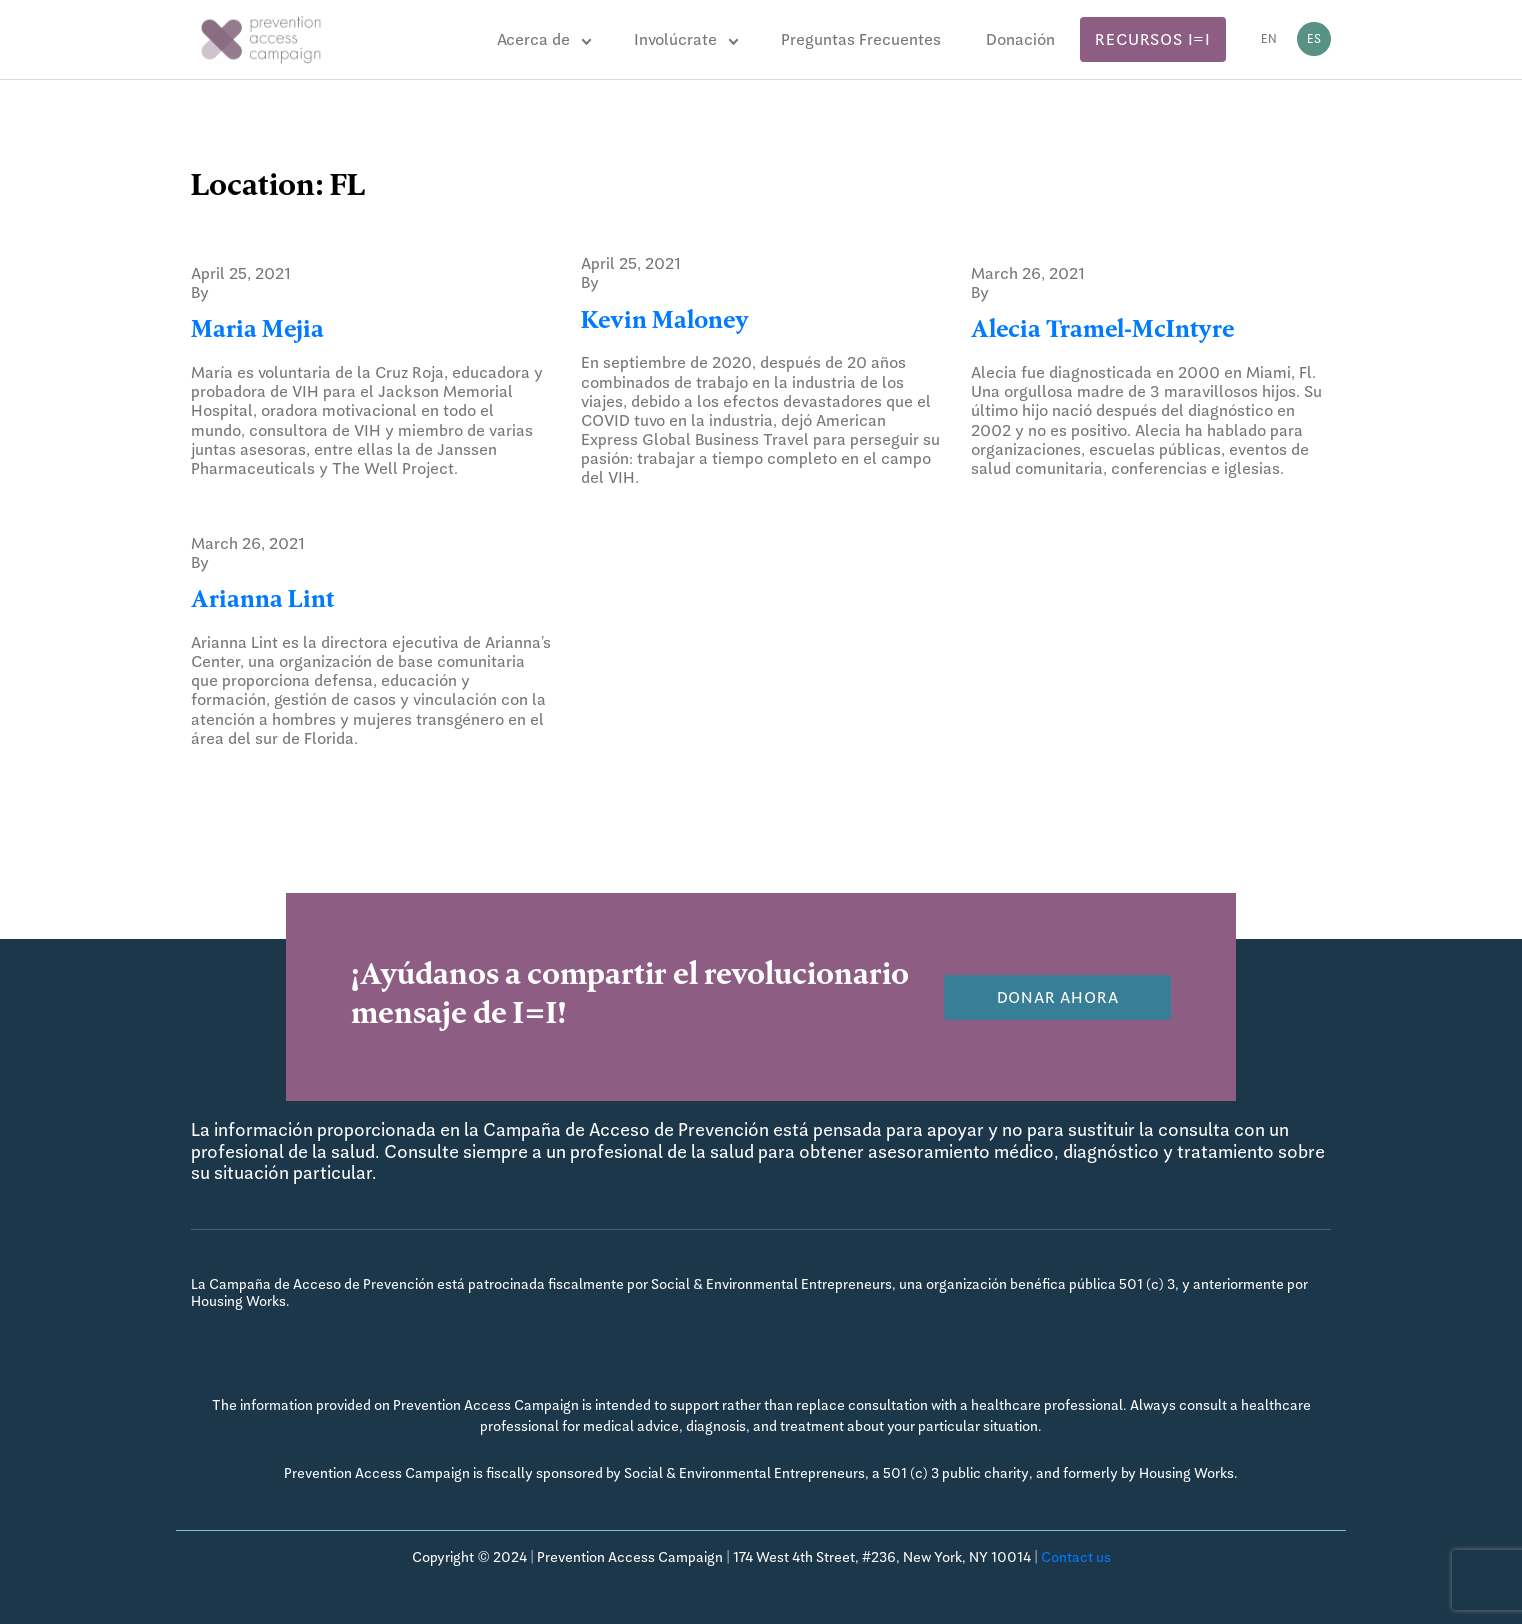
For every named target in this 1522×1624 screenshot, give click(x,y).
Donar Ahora (1058, 997)
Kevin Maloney (665, 323)
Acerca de (533, 39)
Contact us (1076, 1557)
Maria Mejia (257, 332)
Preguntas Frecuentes (861, 39)
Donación (1020, 39)
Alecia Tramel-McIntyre (1102, 332)
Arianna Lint (262, 602)
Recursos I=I (1153, 39)
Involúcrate (675, 39)
